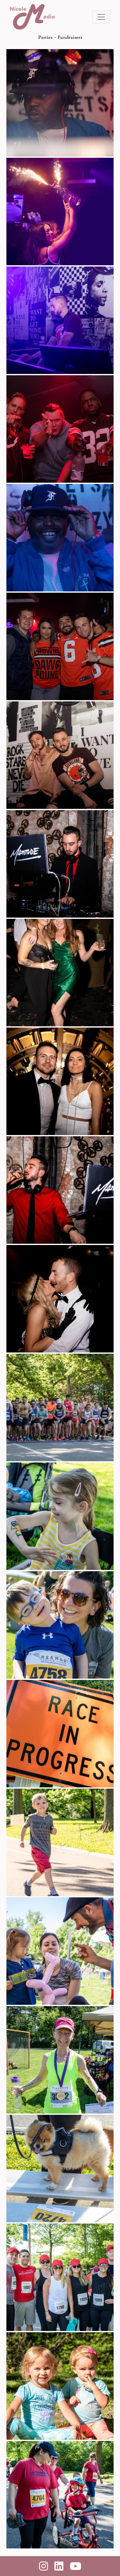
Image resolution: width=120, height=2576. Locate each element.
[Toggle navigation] (101, 17)
